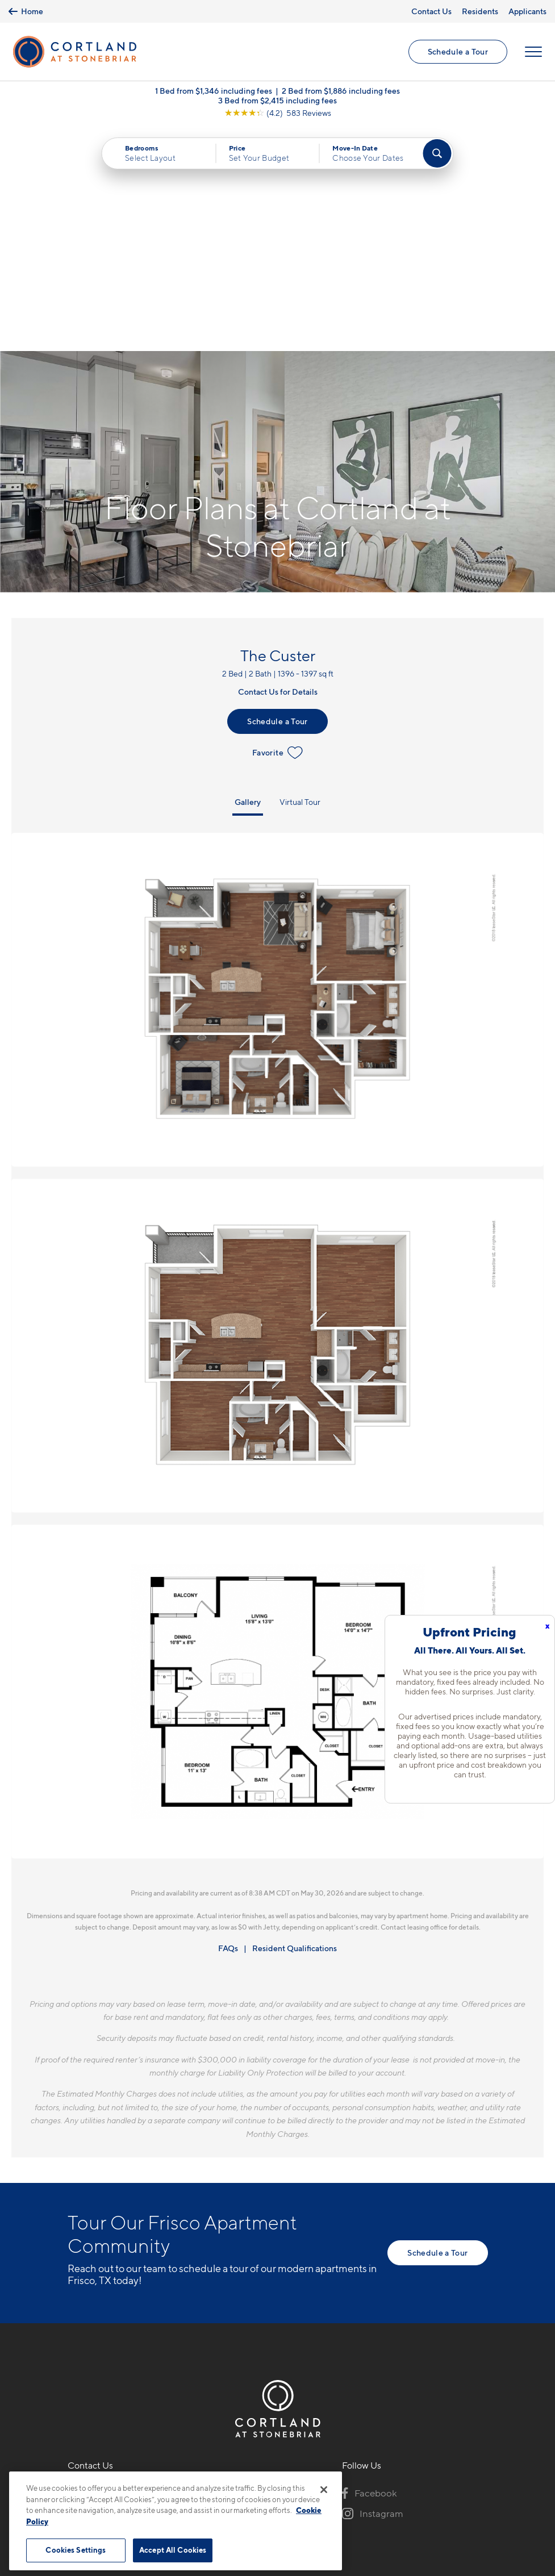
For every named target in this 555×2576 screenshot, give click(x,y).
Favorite (277, 527)
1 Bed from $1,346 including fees (213, 90)
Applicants (527, 11)
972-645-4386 (99, 2266)
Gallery (248, 577)
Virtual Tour (299, 577)
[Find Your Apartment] (437, 153)
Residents (480, 11)
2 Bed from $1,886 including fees (341, 90)
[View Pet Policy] (162, 2328)
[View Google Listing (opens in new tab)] (277, 113)
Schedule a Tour (458, 51)
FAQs (228, 1722)
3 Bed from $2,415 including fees (277, 100)
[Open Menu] (533, 52)
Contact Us (431, 11)
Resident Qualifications (294, 1722)
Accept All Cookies (172, 2549)
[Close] (323, 2489)
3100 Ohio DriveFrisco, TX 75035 (103, 2293)
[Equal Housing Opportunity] (74, 2328)
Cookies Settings (75, 2549)
